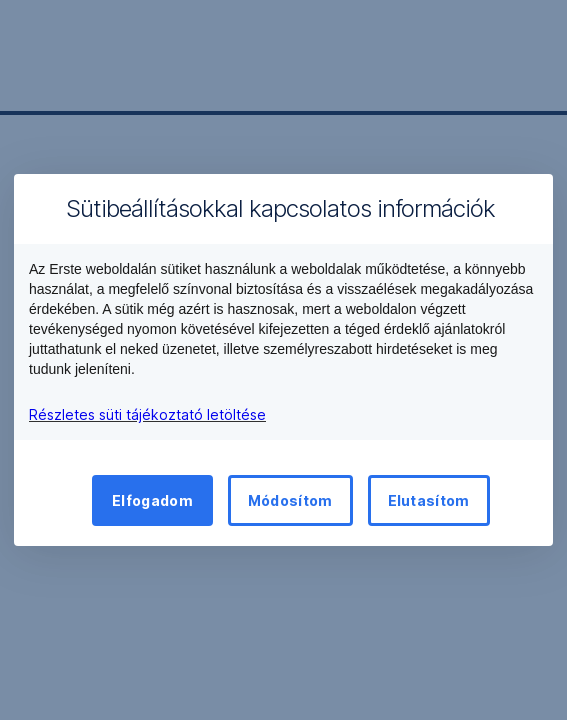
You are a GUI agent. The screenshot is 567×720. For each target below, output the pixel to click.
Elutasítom (429, 500)
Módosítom (290, 500)
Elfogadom (152, 500)
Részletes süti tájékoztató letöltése (147, 414)
